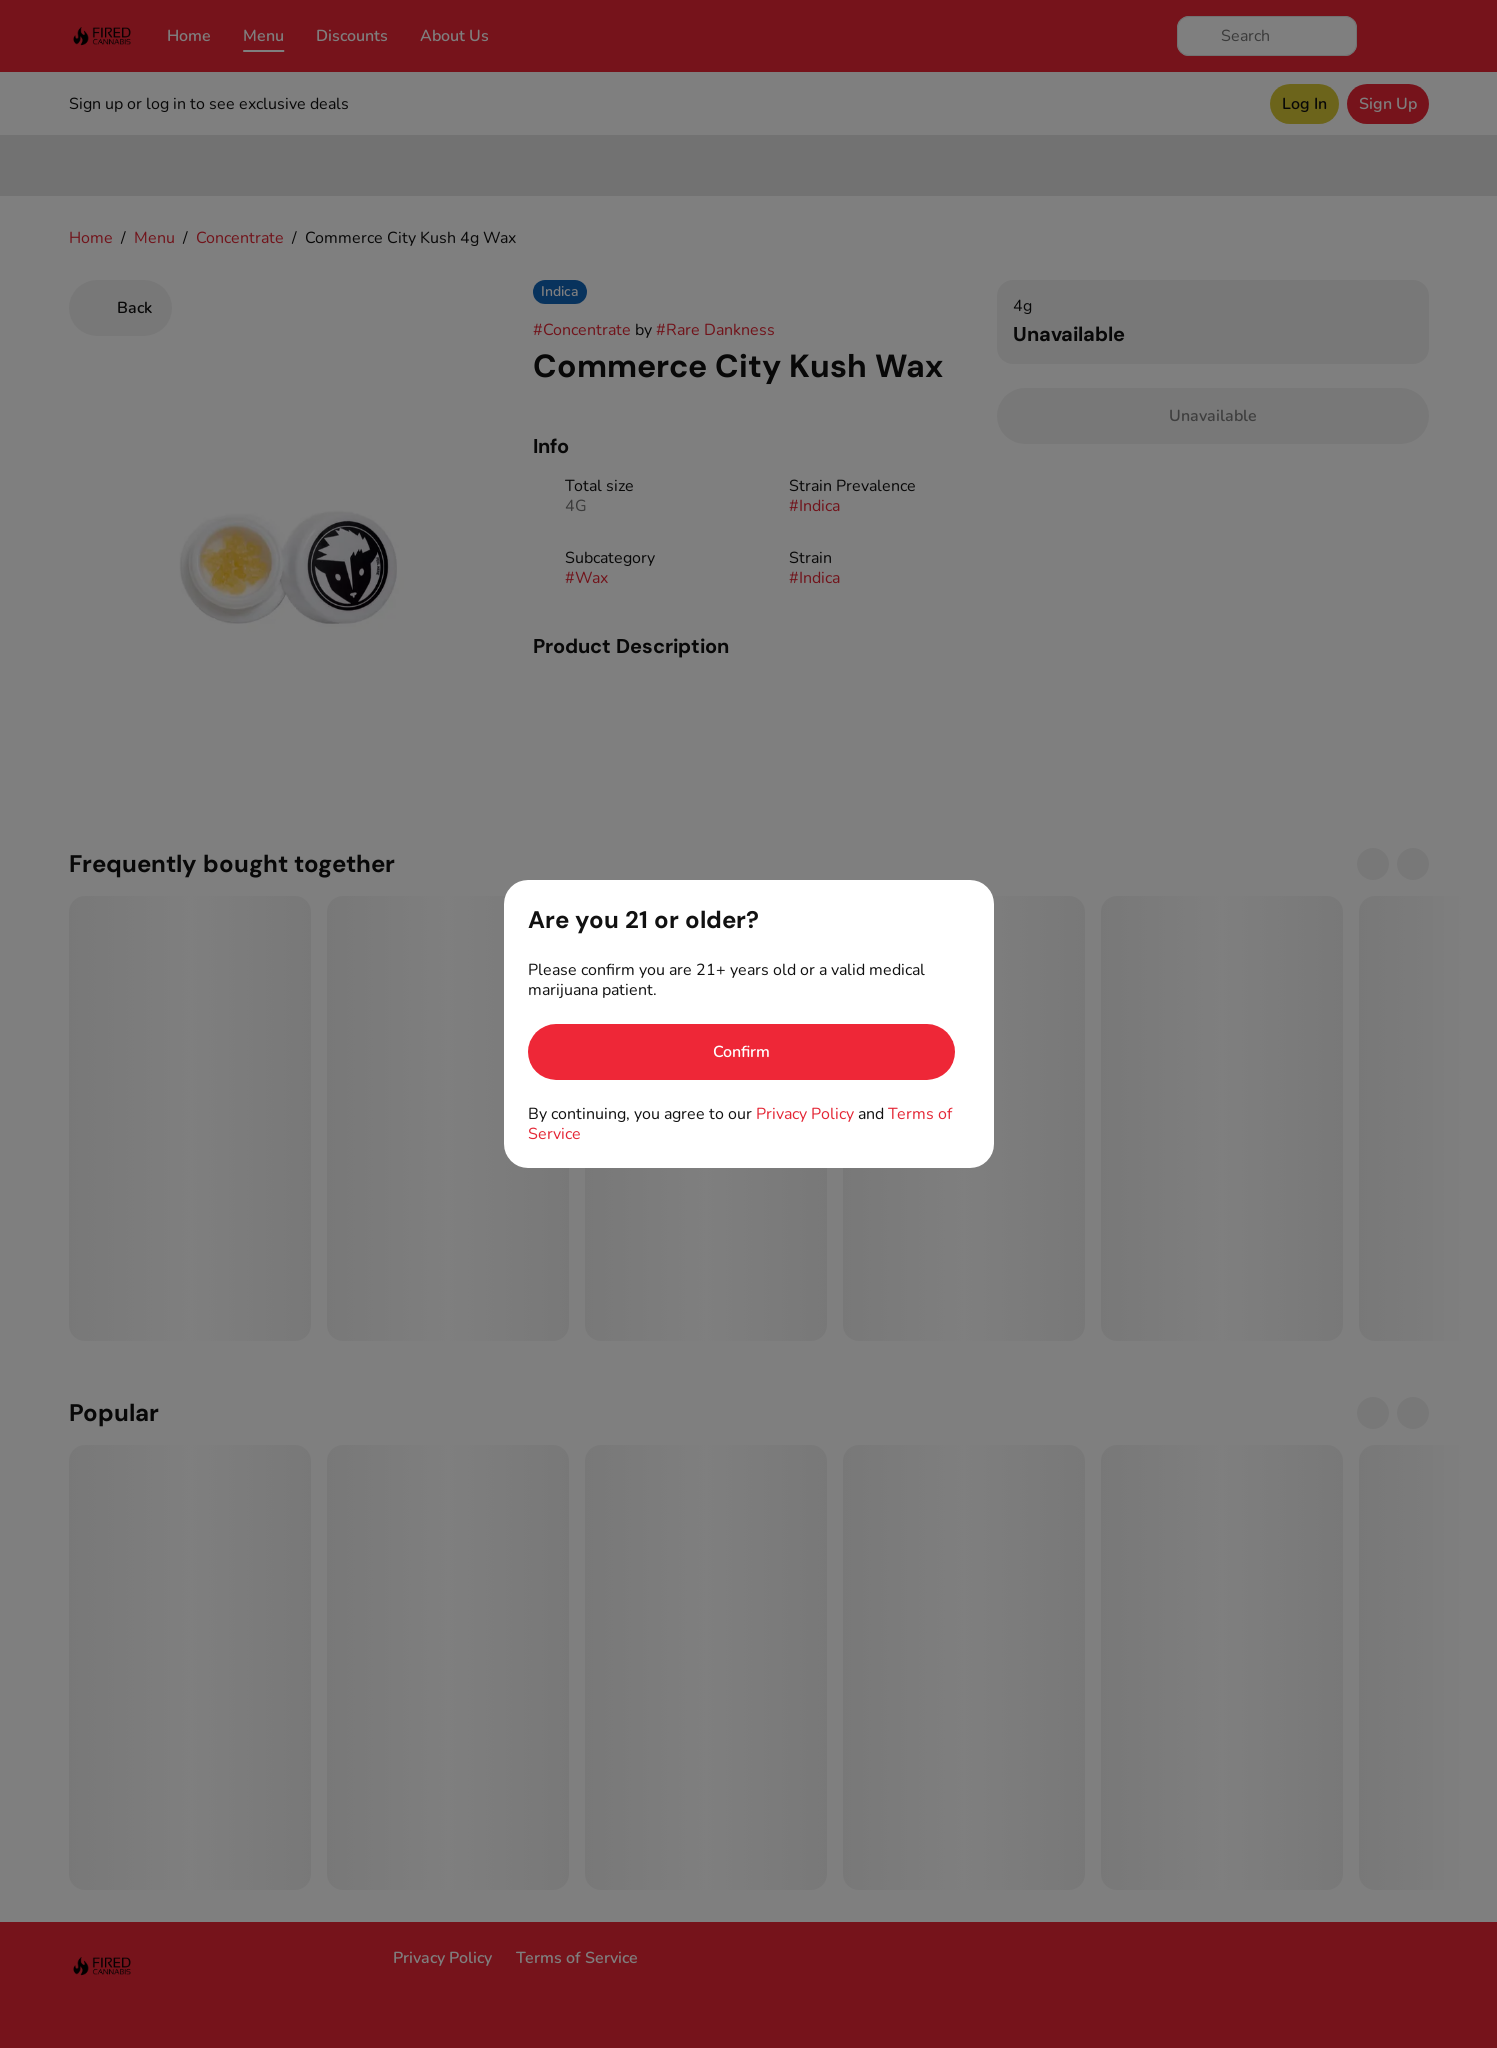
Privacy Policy (805, 1114)
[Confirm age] (741, 1052)
